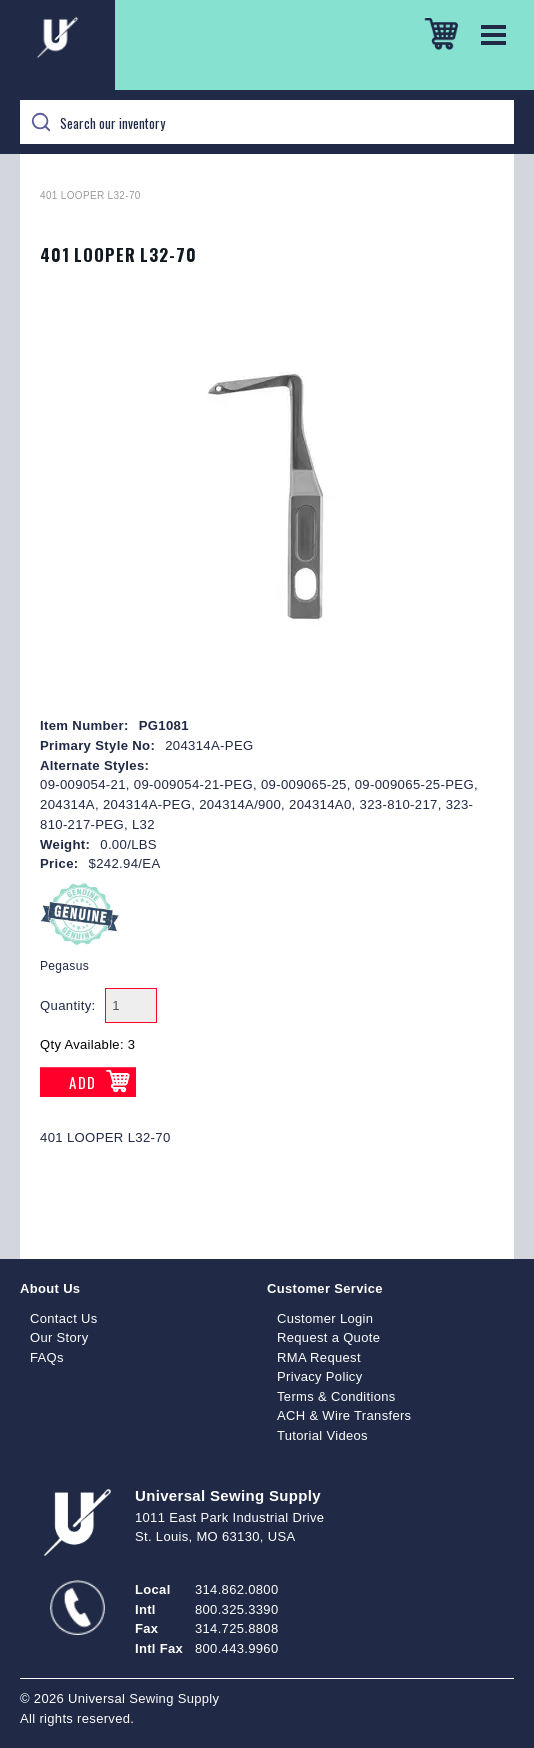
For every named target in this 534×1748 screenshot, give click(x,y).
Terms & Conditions (336, 1396)
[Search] (267, 122)
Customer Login (325, 1318)
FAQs (47, 1357)
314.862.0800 (236, 1589)
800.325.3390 (236, 1609)
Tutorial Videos (322, 1435)
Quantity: (68, 1005)
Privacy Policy (320, 1376)
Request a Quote (328, 1337)
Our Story (59, 1337)
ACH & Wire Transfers (344, 1415)
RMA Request (319, 1357)
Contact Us (64, 1318)
